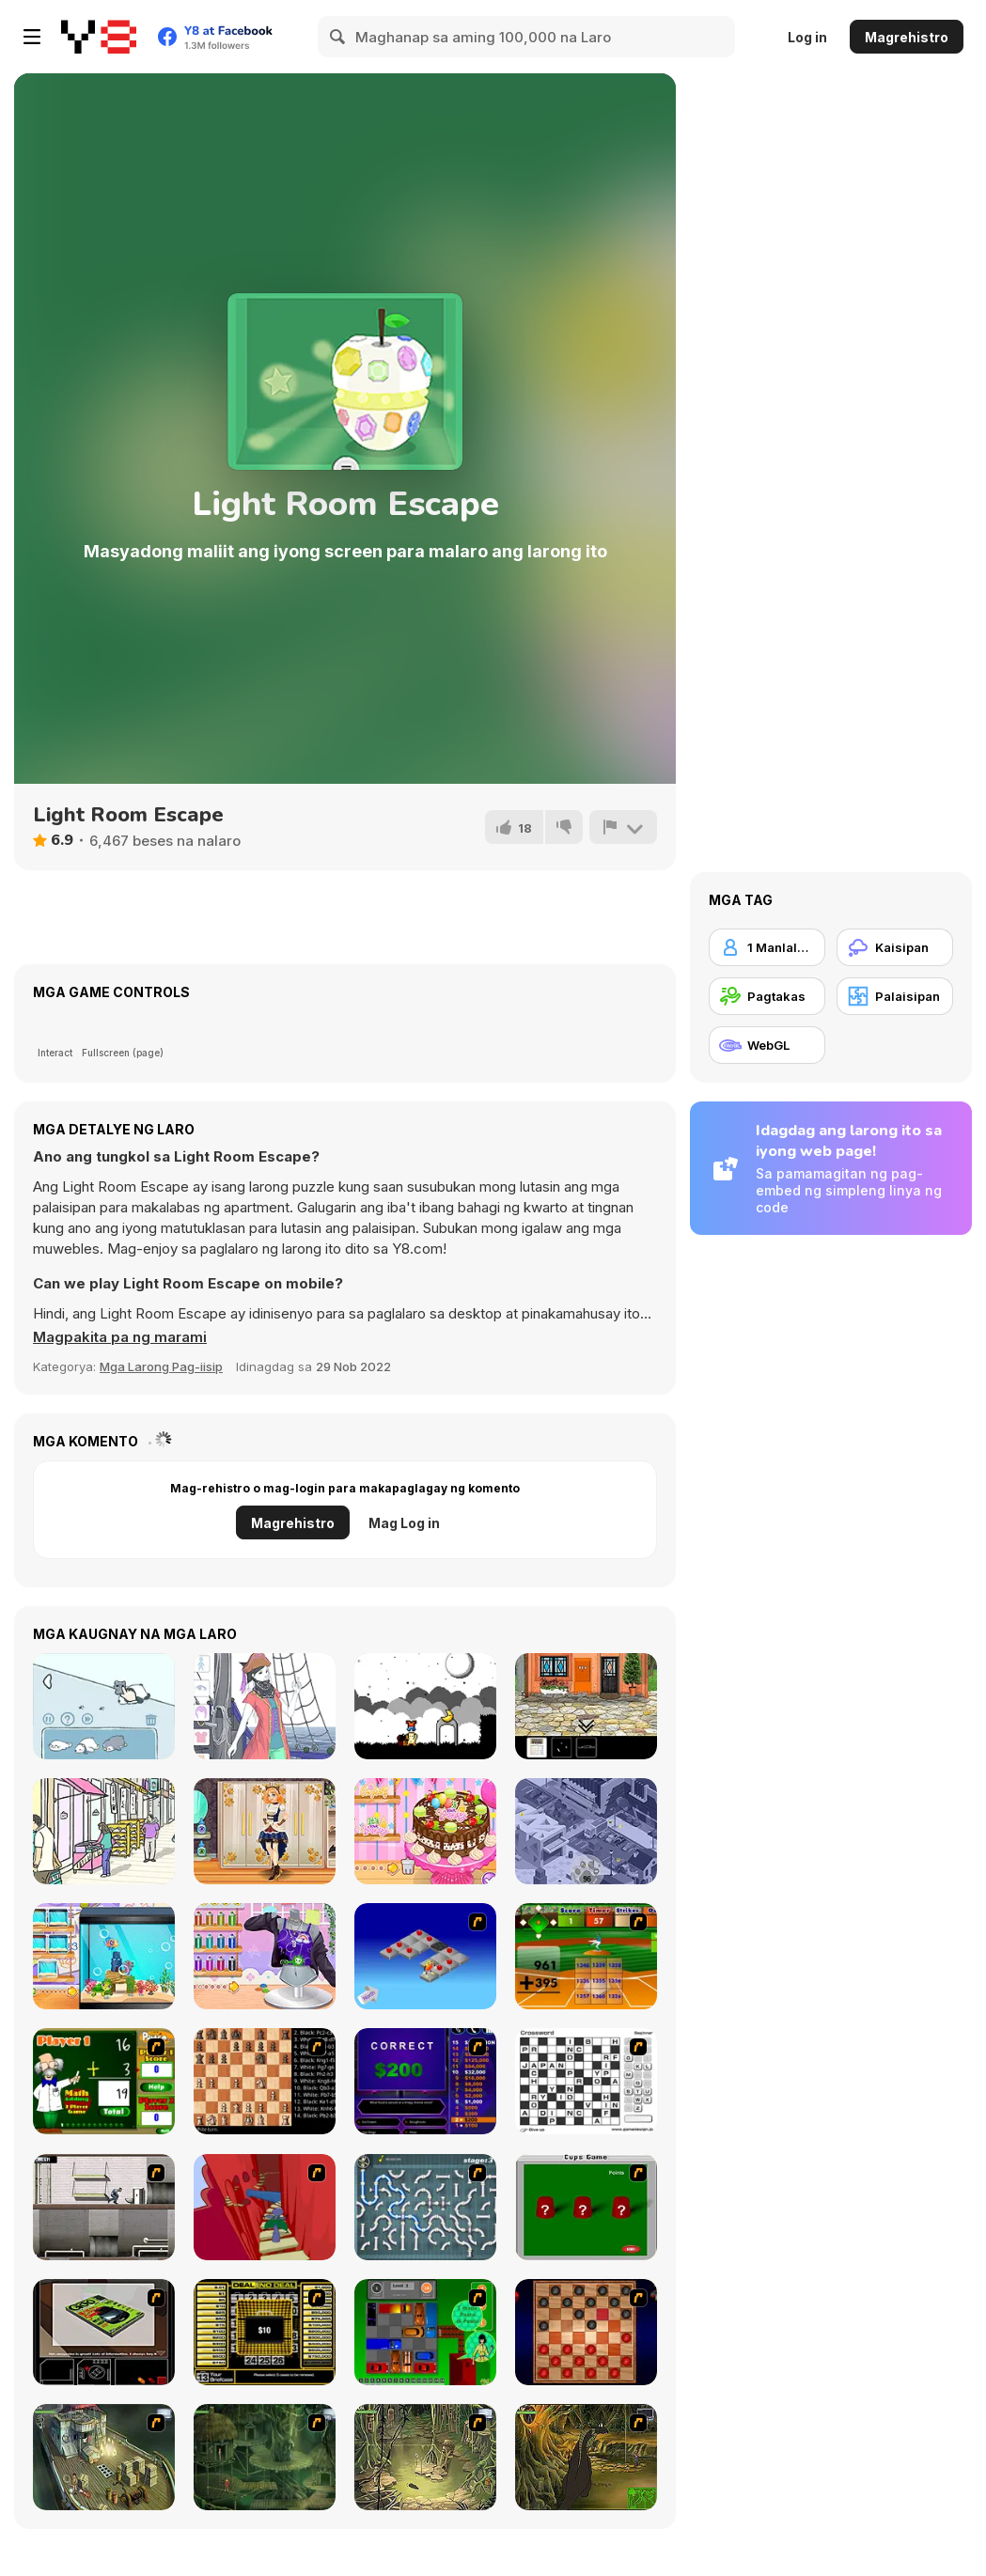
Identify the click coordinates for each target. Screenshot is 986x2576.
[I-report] (623, 827)
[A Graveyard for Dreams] (425, 1706)
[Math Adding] (104, 2081)
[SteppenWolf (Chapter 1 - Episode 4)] (586, 2457)
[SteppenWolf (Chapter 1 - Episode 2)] (265, 2457)
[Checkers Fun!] (586, 2332)
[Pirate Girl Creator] (265, 1706)
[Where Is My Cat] (586, 1831)
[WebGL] (767, 1045)
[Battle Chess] (265, 2081)
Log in (807, 37)
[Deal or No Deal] (265, 2332)
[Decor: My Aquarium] (104, 1956)
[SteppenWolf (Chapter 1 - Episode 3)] (425, 2457)
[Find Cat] (104, 1706)
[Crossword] (586, 2081)
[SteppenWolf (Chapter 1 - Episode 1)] (104, 2457)
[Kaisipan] (895, 947)
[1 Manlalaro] (767, 947)
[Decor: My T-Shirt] (265, 1956)
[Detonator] (425, 1956)
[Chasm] (265, 2207)
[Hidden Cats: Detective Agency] (104, 1831)
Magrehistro (906, 37)
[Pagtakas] (767, 996)
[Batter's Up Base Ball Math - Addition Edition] (586, 1956)
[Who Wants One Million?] (425, 2081)
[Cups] (586, 2207)
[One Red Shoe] (586, 1706)
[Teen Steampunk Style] (265, 1831)
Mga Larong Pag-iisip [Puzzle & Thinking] (161, 1366)
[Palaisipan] (895, 996)
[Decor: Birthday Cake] (425, 1831)
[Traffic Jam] (425, 2332)
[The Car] (104, 2332)
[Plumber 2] (425, 2207)
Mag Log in (404, 1523)
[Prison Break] (104, 2207)
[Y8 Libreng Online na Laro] (98, 37)
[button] (120, 1337)
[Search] (338, 36)
